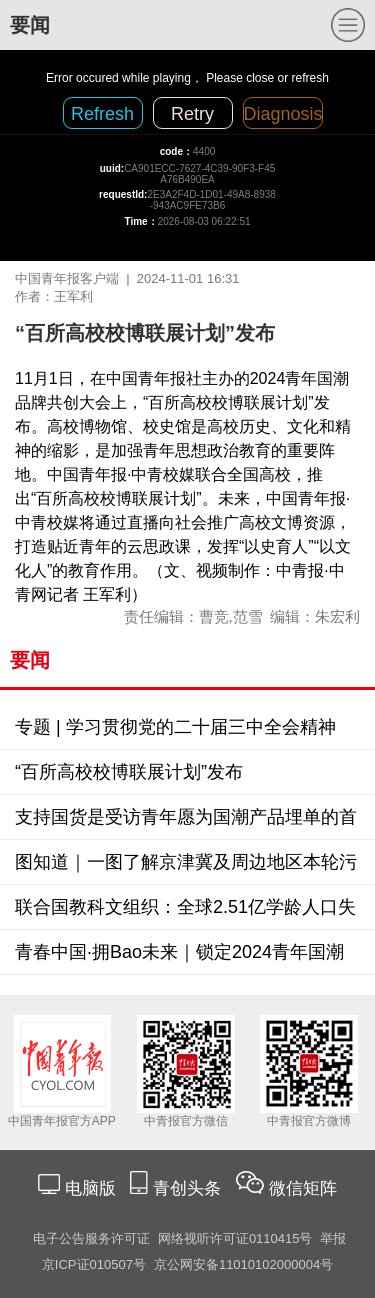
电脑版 (90, 1188)
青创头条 (189, 1188)
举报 (333, 1238)
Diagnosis (283, 114)
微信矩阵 (303, 1188)
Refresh (102, 114)
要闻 (30, 25)
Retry (192, 114)
